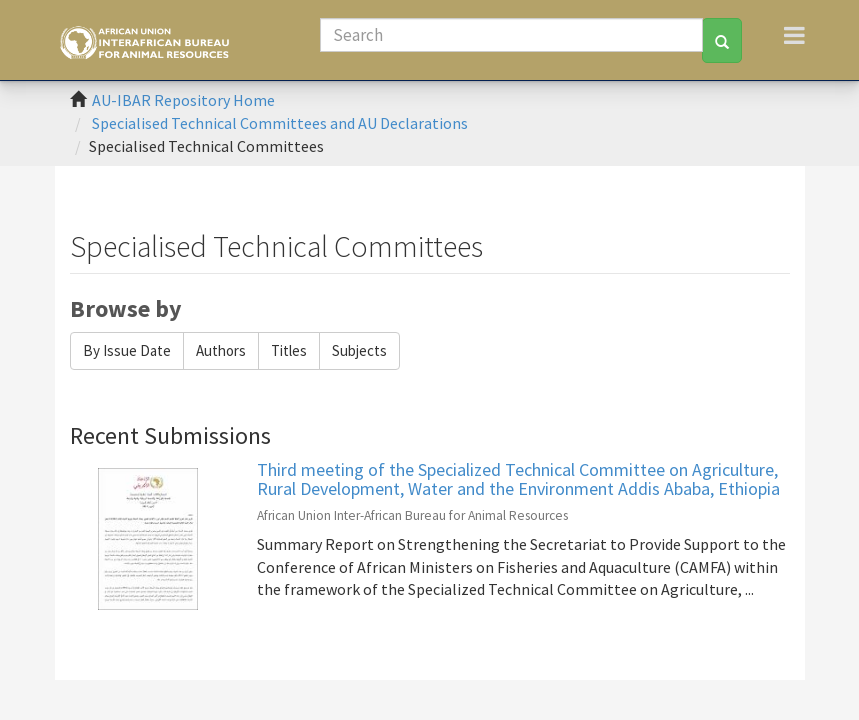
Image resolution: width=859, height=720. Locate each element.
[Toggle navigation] (794, 35)
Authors (221, 350)
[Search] (512, 35)
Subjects (359, 350)
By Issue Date (127, 350)
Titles (289, 350)
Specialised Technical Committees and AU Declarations (280, 123)
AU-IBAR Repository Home (183, 100)
